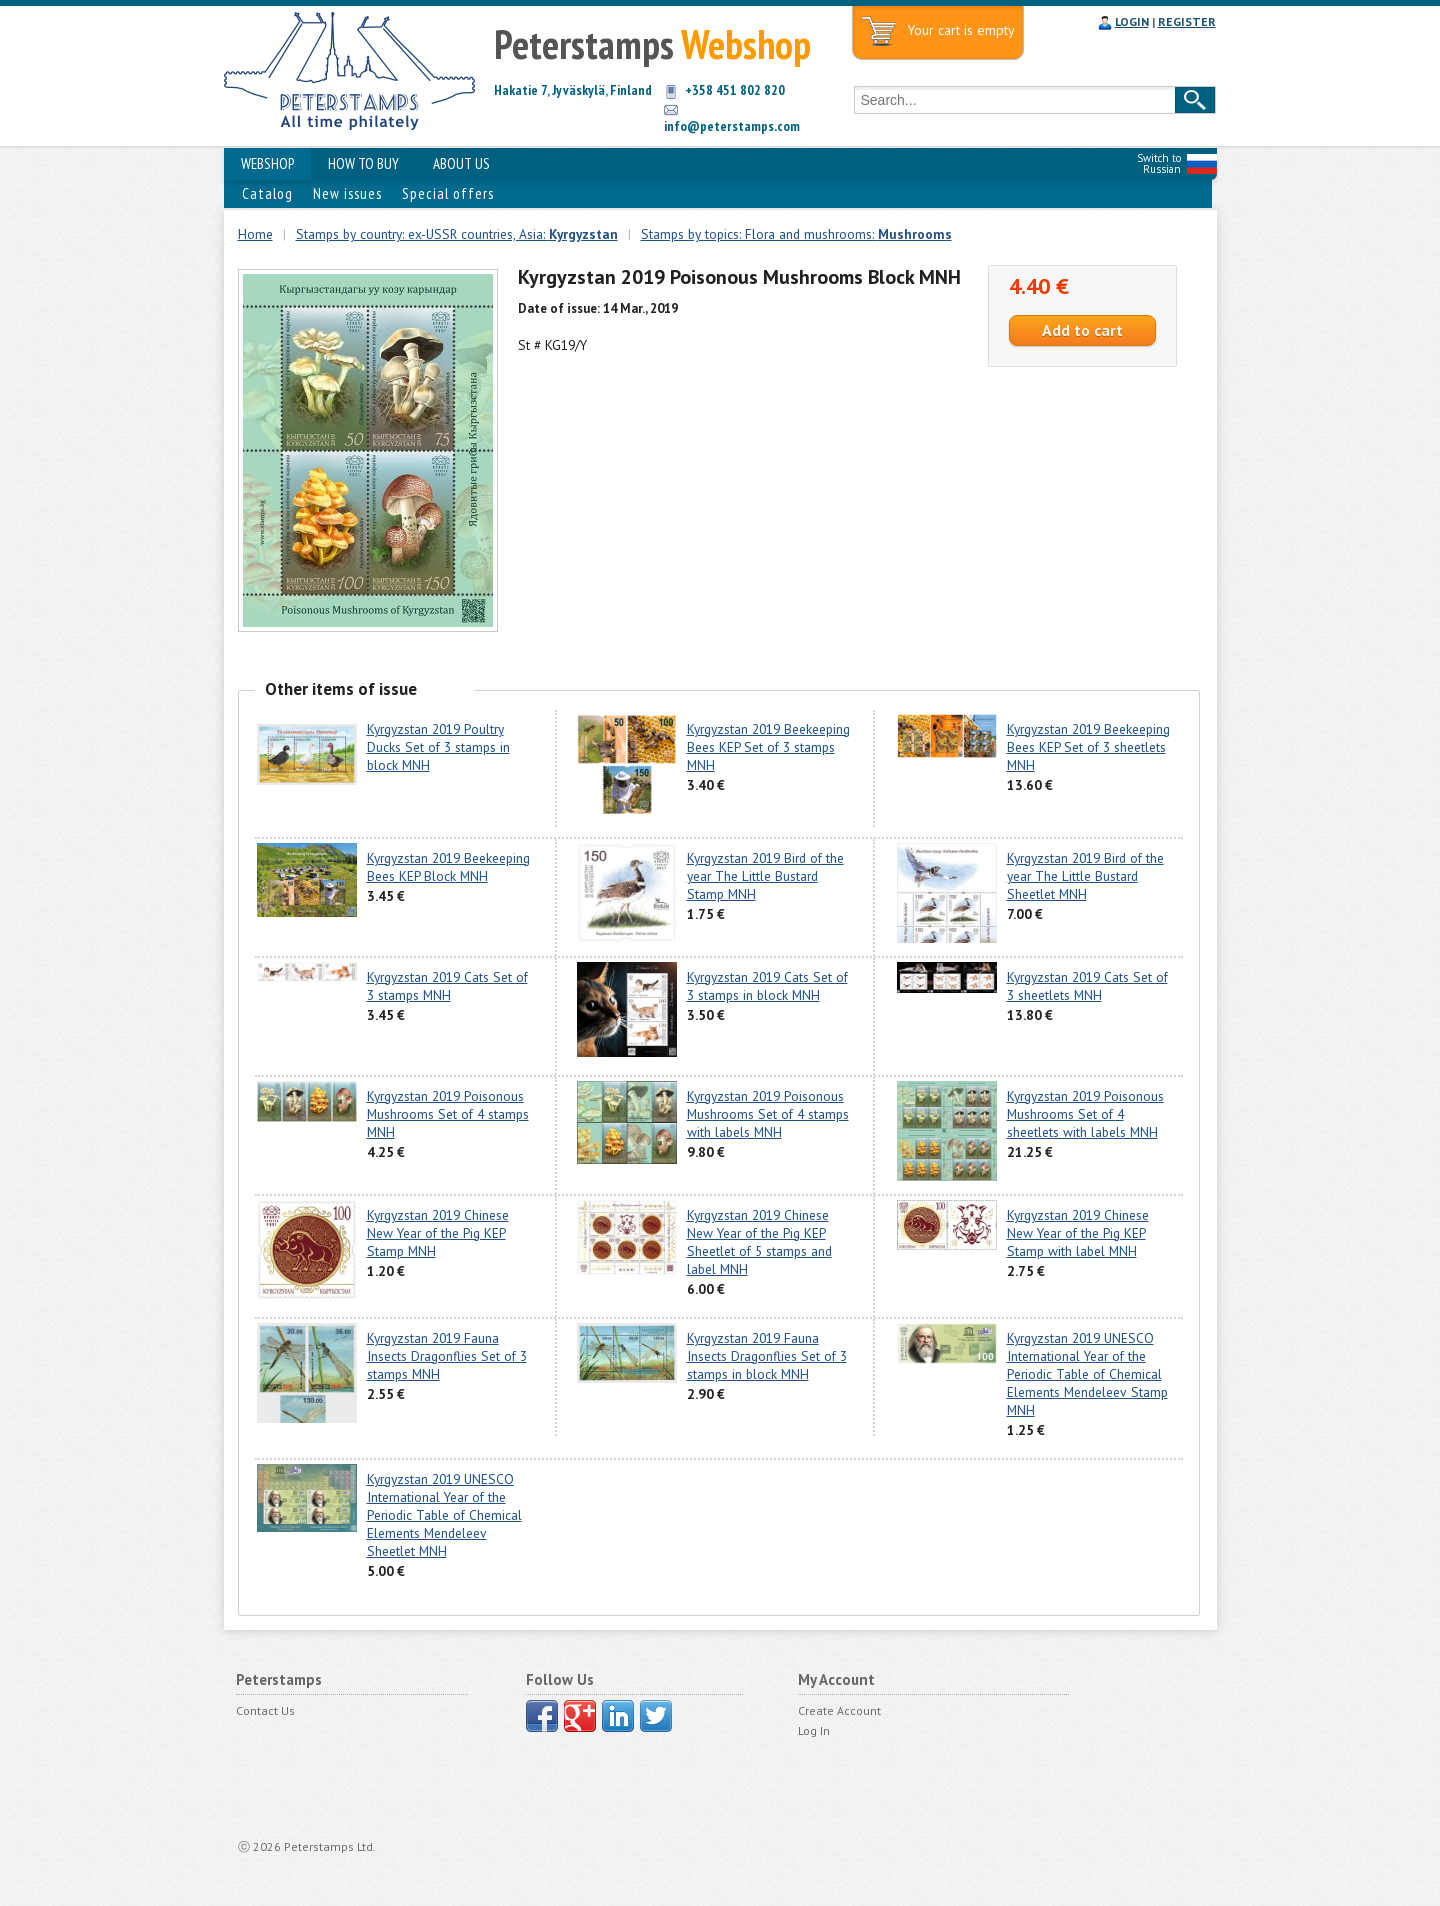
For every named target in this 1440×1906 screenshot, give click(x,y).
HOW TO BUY (363, 163)
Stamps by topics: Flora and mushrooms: (796, 234)
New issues (347, 193)
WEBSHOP (267, 163)
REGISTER (1187, 21)
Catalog (267, 193)
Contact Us (265, 1710)
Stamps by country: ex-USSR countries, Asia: (457, 234)
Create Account (839, 1710)
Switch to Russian (1159, 163)
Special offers (448, 193)
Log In (814, 1730)
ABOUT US (461, 163)
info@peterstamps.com (732, 126)
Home (255, 234)
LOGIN (1132, 21)
